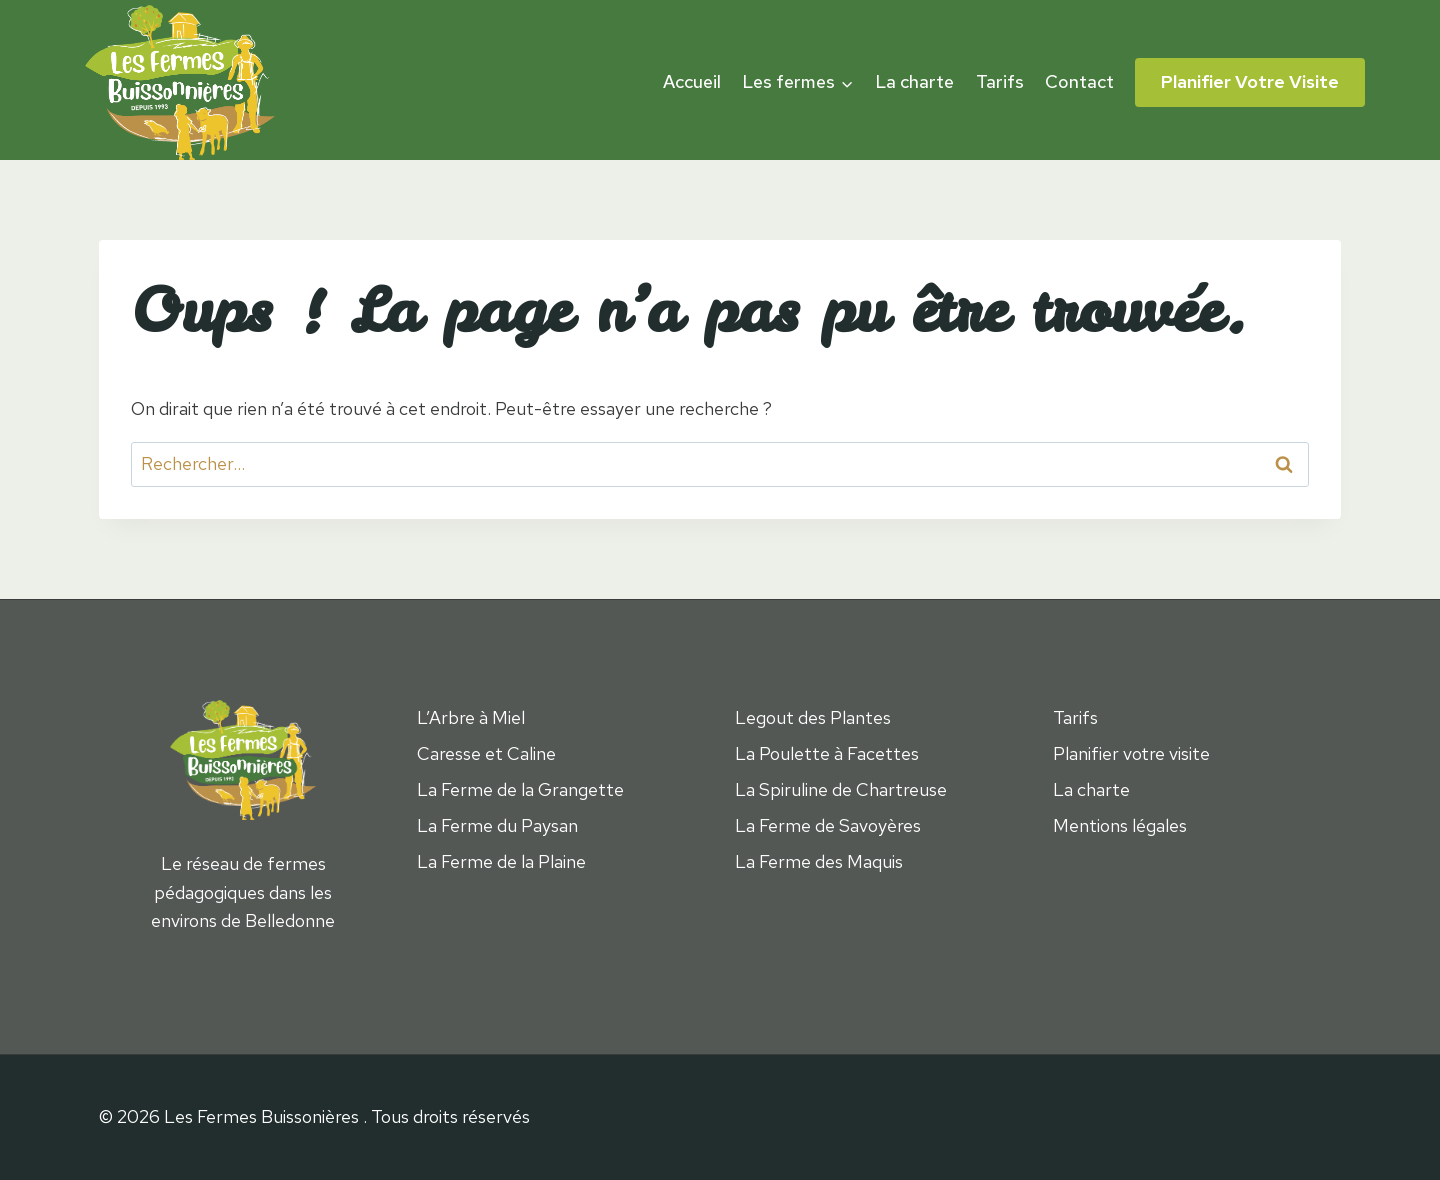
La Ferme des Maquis (819, 861)
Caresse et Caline (486, 753)
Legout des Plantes (813, 717)
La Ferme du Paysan (497, 825)
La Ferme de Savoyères (828, 825)
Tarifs (1000, 81)
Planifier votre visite (1250, 81)
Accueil (692, 81)
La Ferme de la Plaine (501, 861)
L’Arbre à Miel (471, 717)
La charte (914, 81)
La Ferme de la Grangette (520, 789)
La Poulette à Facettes (827, 753)
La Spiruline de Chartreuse (841, 789)
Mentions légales (1120, 825)
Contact (1079, 81)
